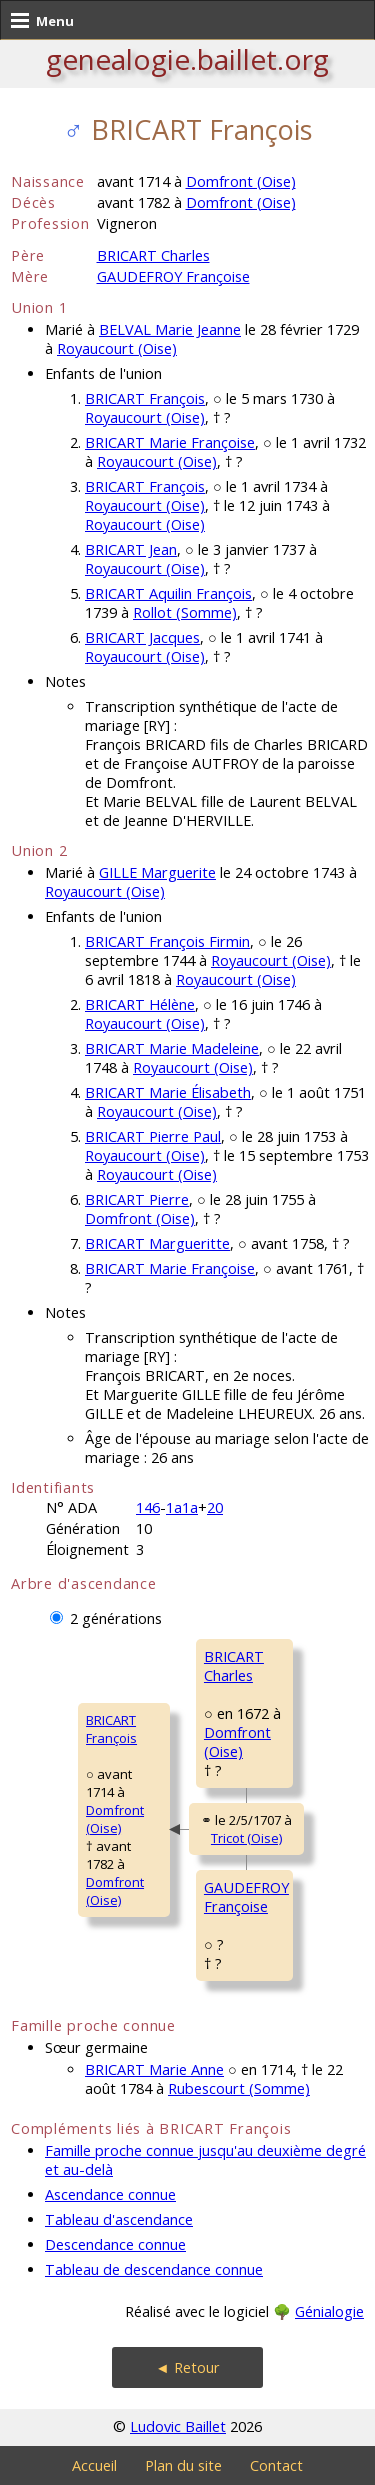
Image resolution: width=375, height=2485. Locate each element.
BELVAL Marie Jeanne (170, 329)
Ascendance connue (110, 2194)
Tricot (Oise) (246, 1838)
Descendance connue (115, 2244)
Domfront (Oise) (241, 181)
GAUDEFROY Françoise (173, 276)
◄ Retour (187, 2367)
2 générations (116, 1618)
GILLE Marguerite (157, 872)
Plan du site (183, 2465)
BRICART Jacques (142, 637)
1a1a (182, 1507)
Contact (276, 2465)
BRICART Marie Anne (154, 2069)
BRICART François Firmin (167, 941)
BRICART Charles (153, 255)
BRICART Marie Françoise (170, 442)
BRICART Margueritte (157, 1243)
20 (215, 1507)
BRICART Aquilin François (168, 593)
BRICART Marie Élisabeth (168, 1092)
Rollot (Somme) (185, 612)
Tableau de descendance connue (154, 2269)
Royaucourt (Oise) (117, 348)
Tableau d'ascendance (119, 2219)
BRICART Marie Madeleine (172, 1048)
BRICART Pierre (137, 1199)
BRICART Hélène (140, 1004)
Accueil (94, 2465)
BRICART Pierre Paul (153, 1136)
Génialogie (329, 2311)
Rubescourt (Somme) (239, 2088)
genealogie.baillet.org (187, 59)
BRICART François (145, 398)
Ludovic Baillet (178, 2426)
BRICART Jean (131, 549)
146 (148, 1507)
